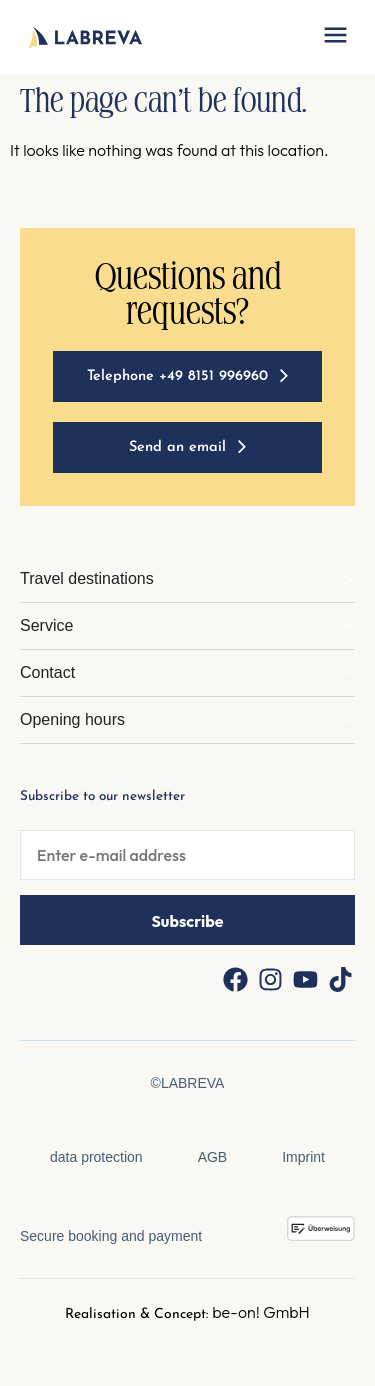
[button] (335, 37)
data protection (96, 1157)
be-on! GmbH (261, 1312)
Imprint (303, 1157)
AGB (213, 1157)
